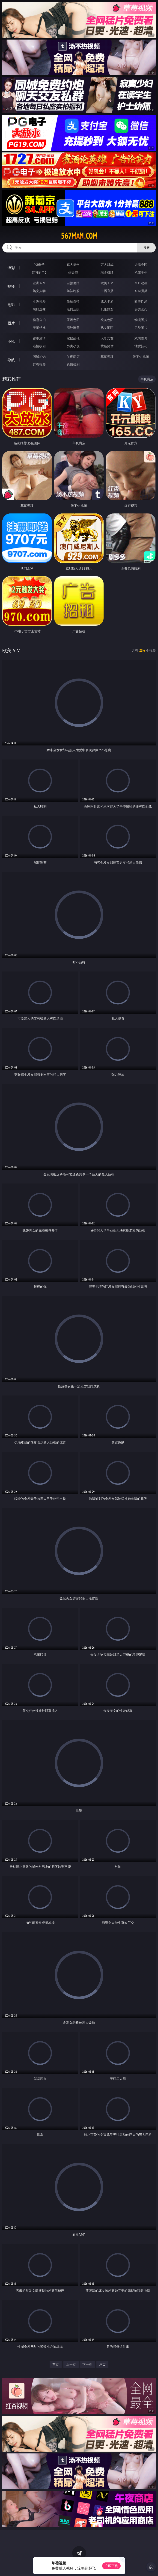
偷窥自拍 (39, 320)
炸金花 (73, 272)
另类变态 (140, 309)
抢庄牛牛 (140, 272)
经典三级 (73, 309)
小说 (11, 341)
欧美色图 (107, 320)
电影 (11, 304)
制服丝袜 (39, 309)
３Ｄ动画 (140, 283)
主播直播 (107, 291)
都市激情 (39, 338)
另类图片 (140, 327)
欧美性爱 (140, 301)
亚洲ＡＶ (39, 283)
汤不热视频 (141, 356)
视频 (11, 286)
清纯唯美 (73, 327)
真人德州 (73, 264)
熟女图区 (107, 327)
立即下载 (111, 2566)
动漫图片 (140, 320)
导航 (11, 359)
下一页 (87, 2364)
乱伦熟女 (107, 309)
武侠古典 (140, 338)
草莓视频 (107, 356)
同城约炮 (39, 356)
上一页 (71, 2364)
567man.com (79, 236)
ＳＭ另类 (140, 291)
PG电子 (39, 264)
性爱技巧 (140, 346)
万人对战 (107, 264)
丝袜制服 (73, 291)
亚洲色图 (73, 320)
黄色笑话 (107, 346)
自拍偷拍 (73, 283)
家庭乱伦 (73, 338)
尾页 (102, 2364)
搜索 (146, 247)
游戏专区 (140, 264)
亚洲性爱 (39, 301)
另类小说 (73, 346)
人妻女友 (107, 338)
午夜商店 (73, 356)
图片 (11, 323)
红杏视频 (39, 364)
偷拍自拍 (73, 301)
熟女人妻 (39, 291)
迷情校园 (39, 346)
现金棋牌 (107, 272)
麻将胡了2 (39, 272)
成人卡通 (107, 301)
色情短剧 (73, 364)
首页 (55, 2364)
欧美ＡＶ (107, 283)
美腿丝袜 (39, 327)
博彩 (11, 267)
